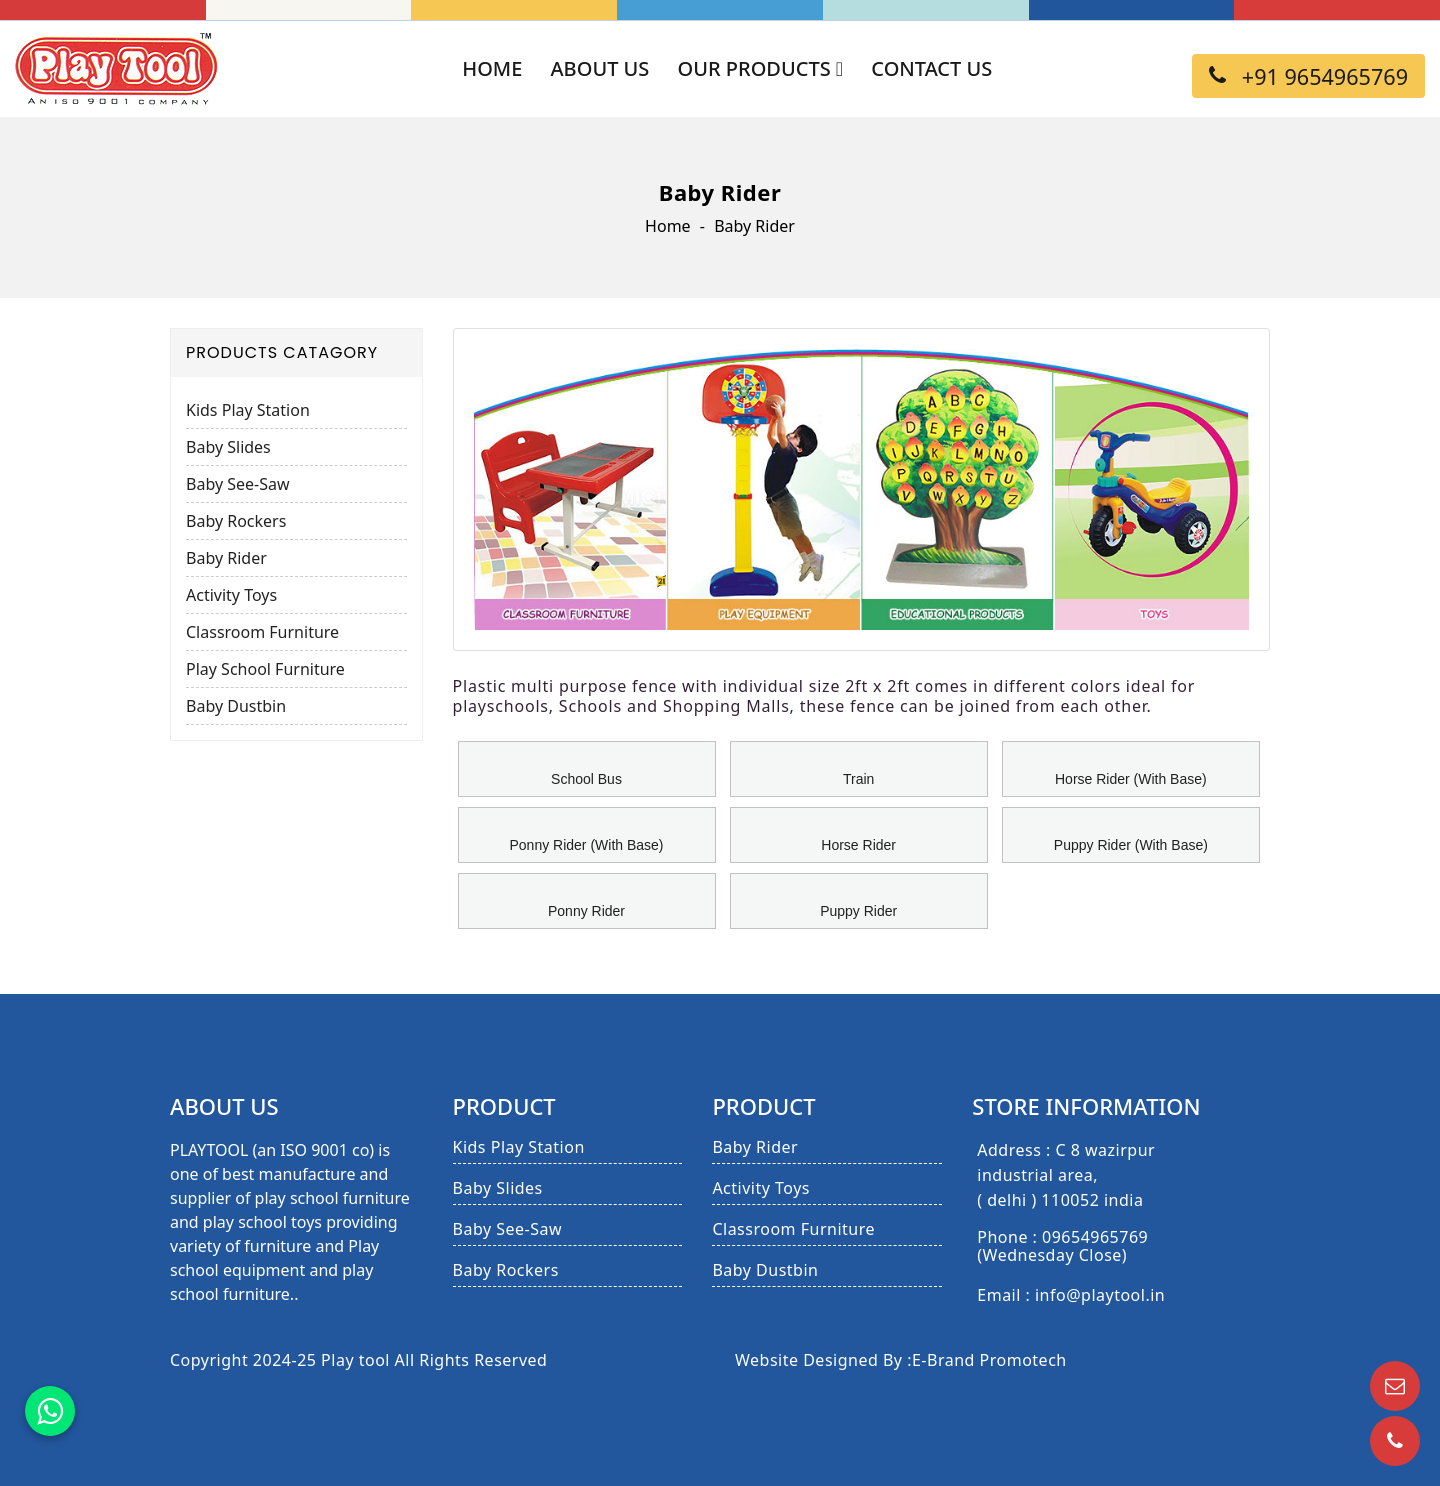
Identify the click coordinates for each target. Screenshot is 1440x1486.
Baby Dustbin (236, 706)
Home (492, 68)
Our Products (761, 68)
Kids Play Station (248, 410)
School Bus (586, 779)
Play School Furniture (265, 669)
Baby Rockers (236, 521)
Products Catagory (282, 352)
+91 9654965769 (1308, 76)
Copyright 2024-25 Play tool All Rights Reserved (358, 1360)
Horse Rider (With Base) (1131, 779)
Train (858, 779)
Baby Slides (228, 447)
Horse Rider (858, 845)
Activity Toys (231, 595)
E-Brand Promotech (989, 1360)
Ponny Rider (586, 911)
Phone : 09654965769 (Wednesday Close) (1062, 1247)
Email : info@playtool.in (1071, 1296)
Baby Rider (226, 558)
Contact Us (931, 68)
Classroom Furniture (262, 632)
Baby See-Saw (238, 484)
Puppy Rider (858, 911)
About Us (600, 68)
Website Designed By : (823, 1360)
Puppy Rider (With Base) (1131, 845)
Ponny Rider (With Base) (586, 845)
